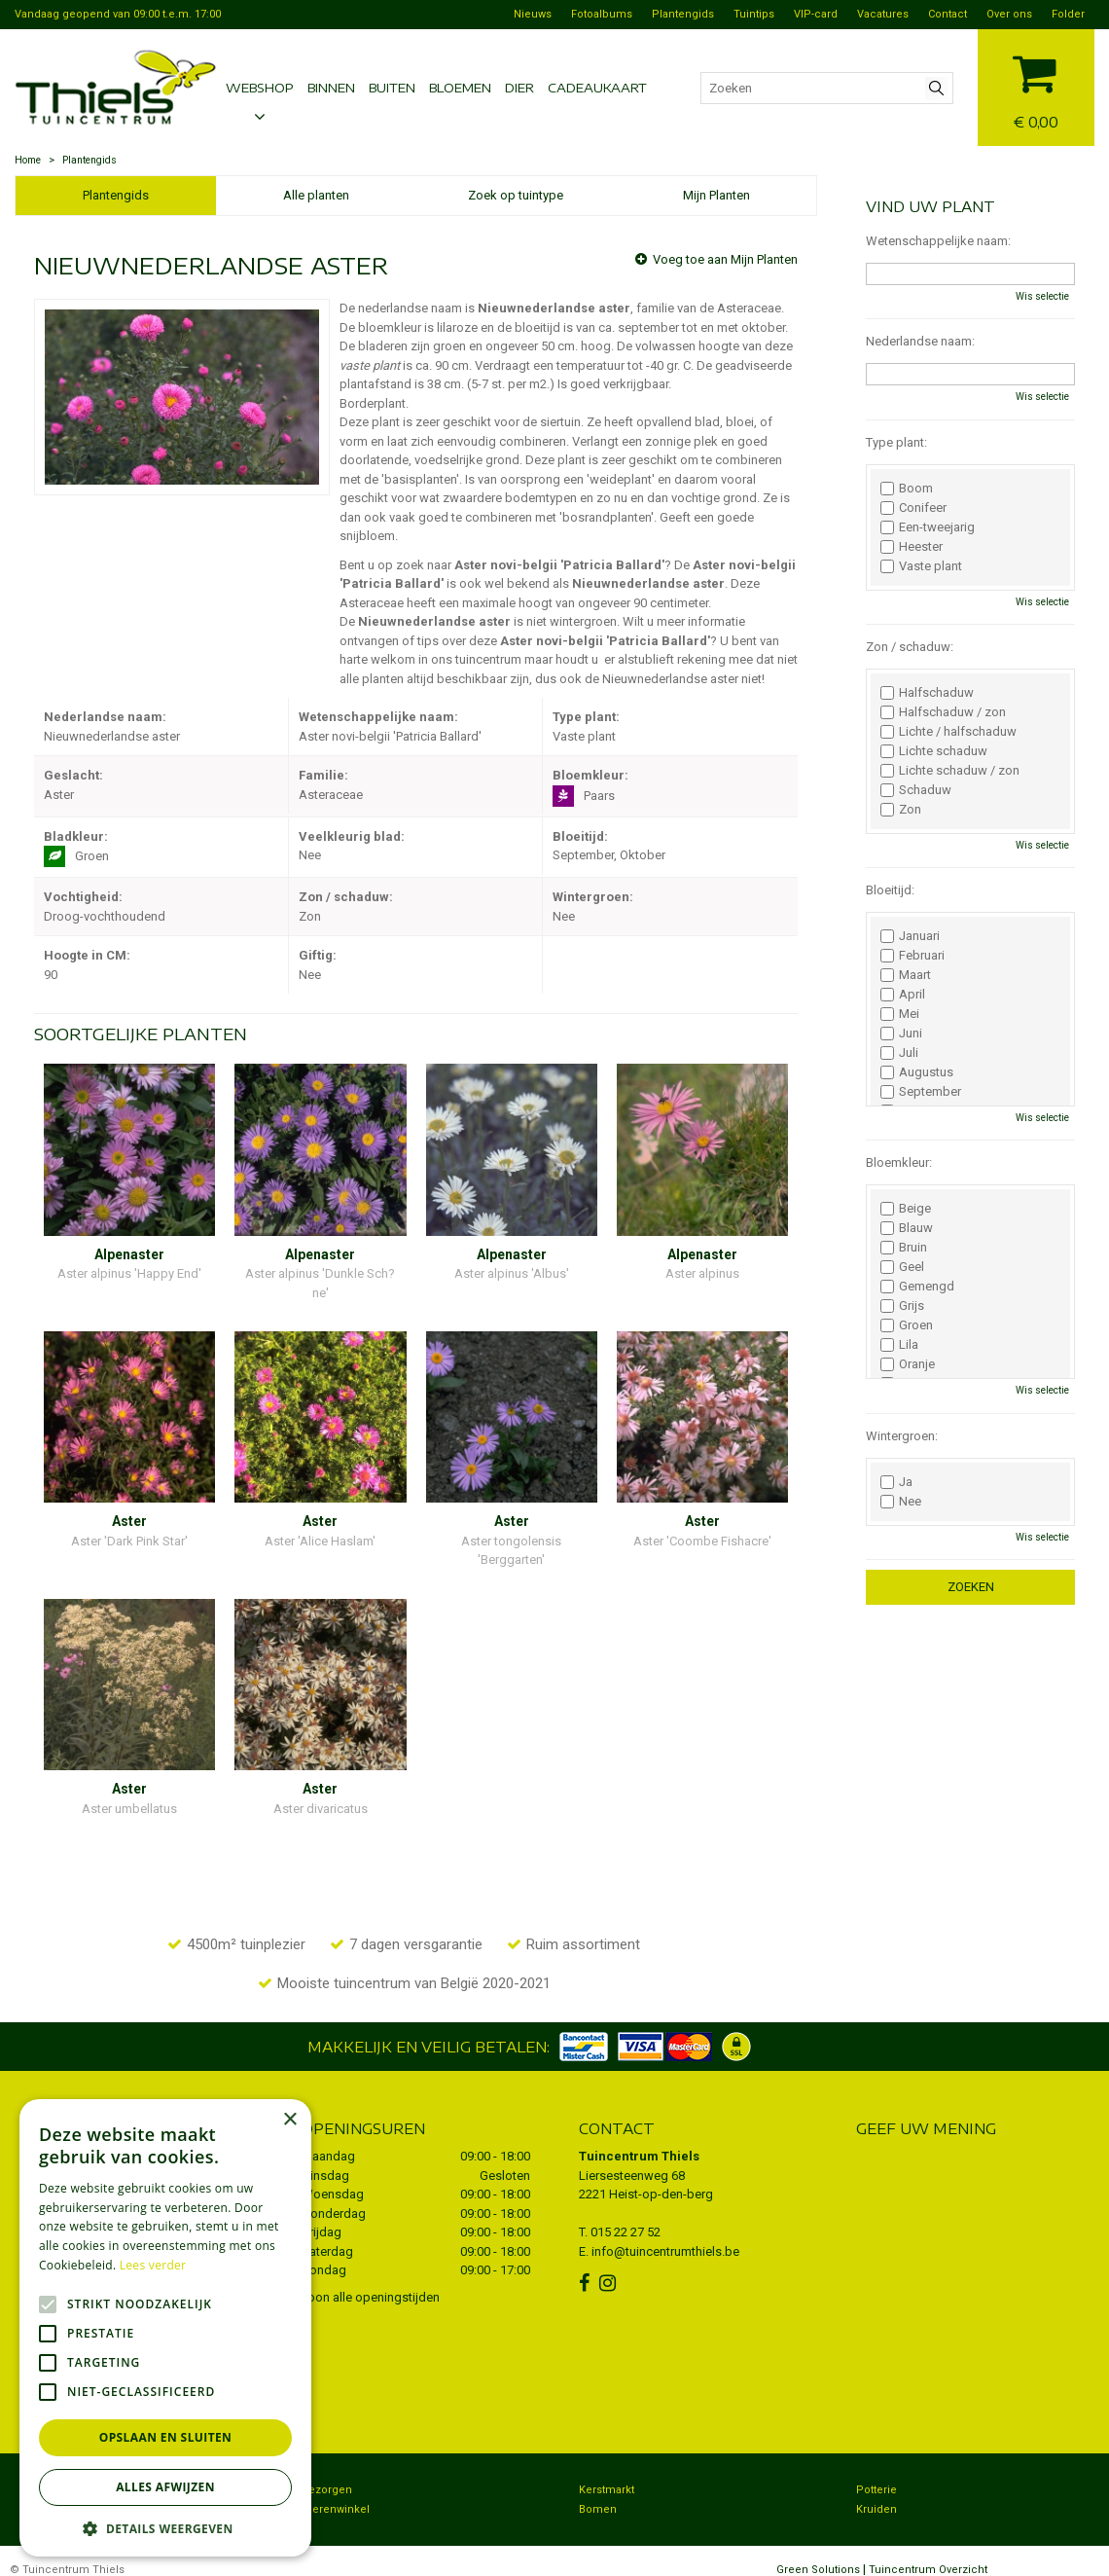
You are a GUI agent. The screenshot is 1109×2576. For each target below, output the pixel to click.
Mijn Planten (716, 195)
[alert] (165, 2328)
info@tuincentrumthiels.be (665, 2232)
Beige (905, 1208)
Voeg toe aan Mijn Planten (725, 259)
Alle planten (316, 195)
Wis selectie (1042, 296)
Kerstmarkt (606, 2471)
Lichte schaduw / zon (950, 771)
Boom (906, 488)
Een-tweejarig (927, 527)
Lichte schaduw (933, 751)
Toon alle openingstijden (371, 2277)
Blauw (906, 1228)
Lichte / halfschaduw (948, 732)
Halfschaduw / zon (943, 712)
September (920, 1092)
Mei (899, 1014)
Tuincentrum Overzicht (928, 2551)
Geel (902, 1267)
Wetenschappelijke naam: (938, 241)
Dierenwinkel (336, 2491)
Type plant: (896, 442)
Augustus (916, 1072)
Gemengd (917, 1286)
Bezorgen (327, 2471)
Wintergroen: (902, 1436)
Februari (912, 955)
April (902, 994)
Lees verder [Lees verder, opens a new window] (153, 2265)
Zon (900, 809)
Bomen (598, 2491)
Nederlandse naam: (920, 341)
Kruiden (876, 2491)
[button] (165, 2528)
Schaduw (915, 790)
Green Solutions (818, 2551)
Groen (906, 1325)
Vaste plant (921, 566)
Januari (910, 936)
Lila (899, 1345)
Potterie (876, 2471)
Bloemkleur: (899, 1162)
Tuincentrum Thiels (639, 2137)
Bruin (903, 1247)
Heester (911, 547)
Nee (900, 1501)
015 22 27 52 (625, 2213)
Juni (901, 1033)
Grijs (902, 1306)
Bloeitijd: (890, 890)
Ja (896, 1482)
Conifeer (913, 508)
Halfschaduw (927, 693)
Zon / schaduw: (909, 646)
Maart (905, 975)
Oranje (907, 1364)
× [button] (289, 2120)
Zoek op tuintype (515, 195)
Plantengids (116, 195)
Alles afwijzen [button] (165, 2487)
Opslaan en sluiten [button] (166, 2437)
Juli (899, 1053)
